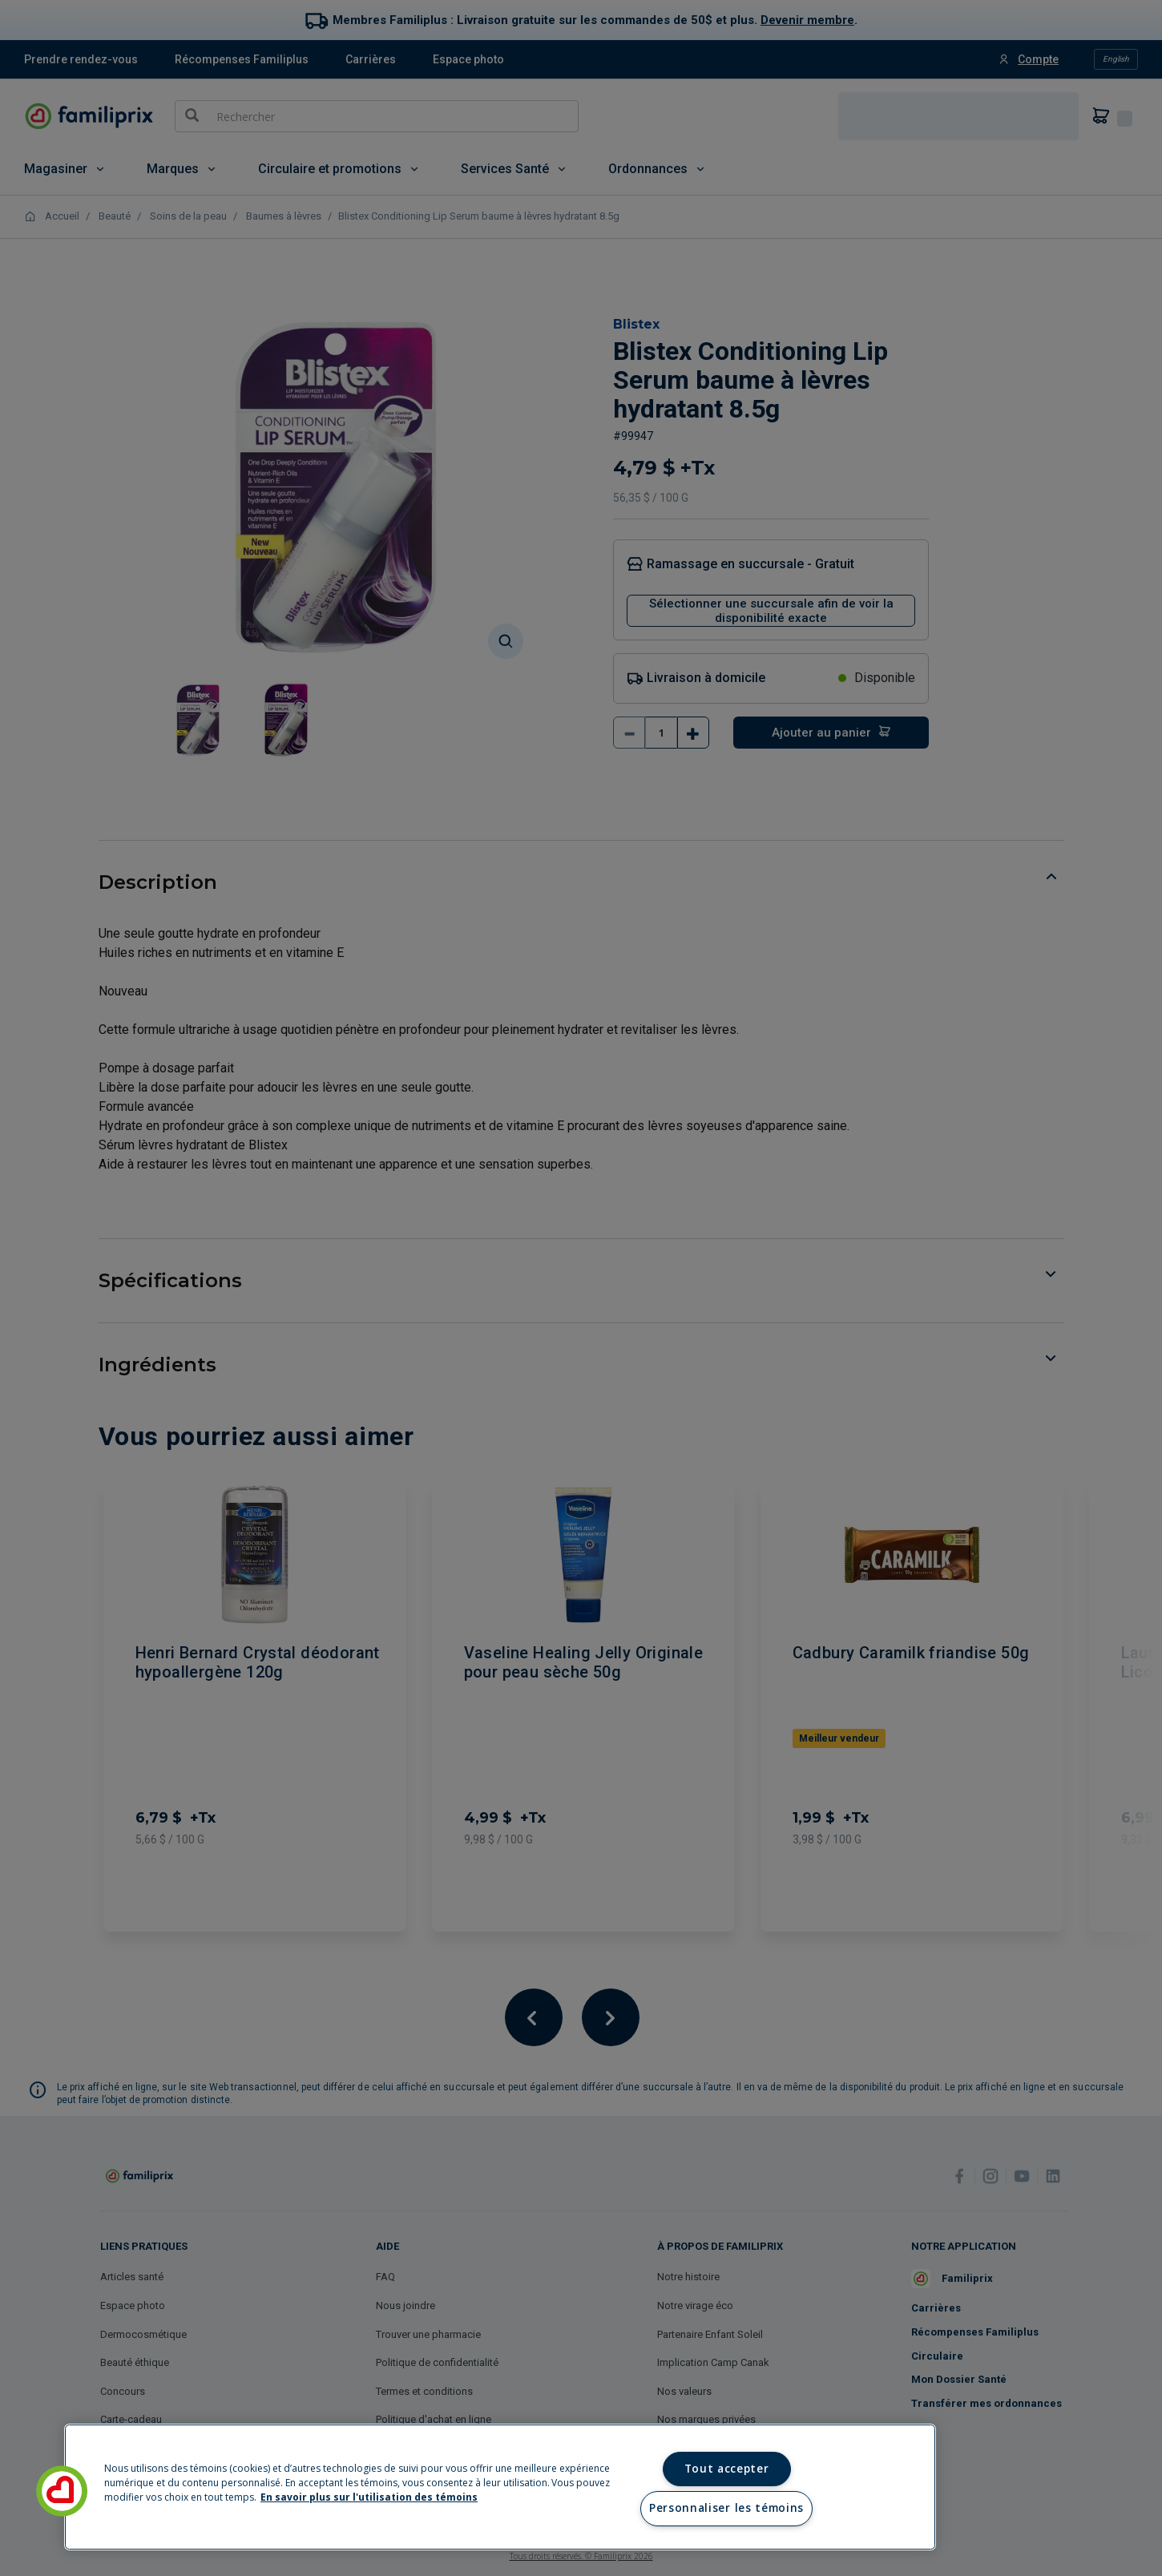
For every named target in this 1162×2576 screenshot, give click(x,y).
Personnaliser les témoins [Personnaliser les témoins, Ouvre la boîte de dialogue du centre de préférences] (726, 2508)
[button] (61, 2491)
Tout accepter (726, 2468)
